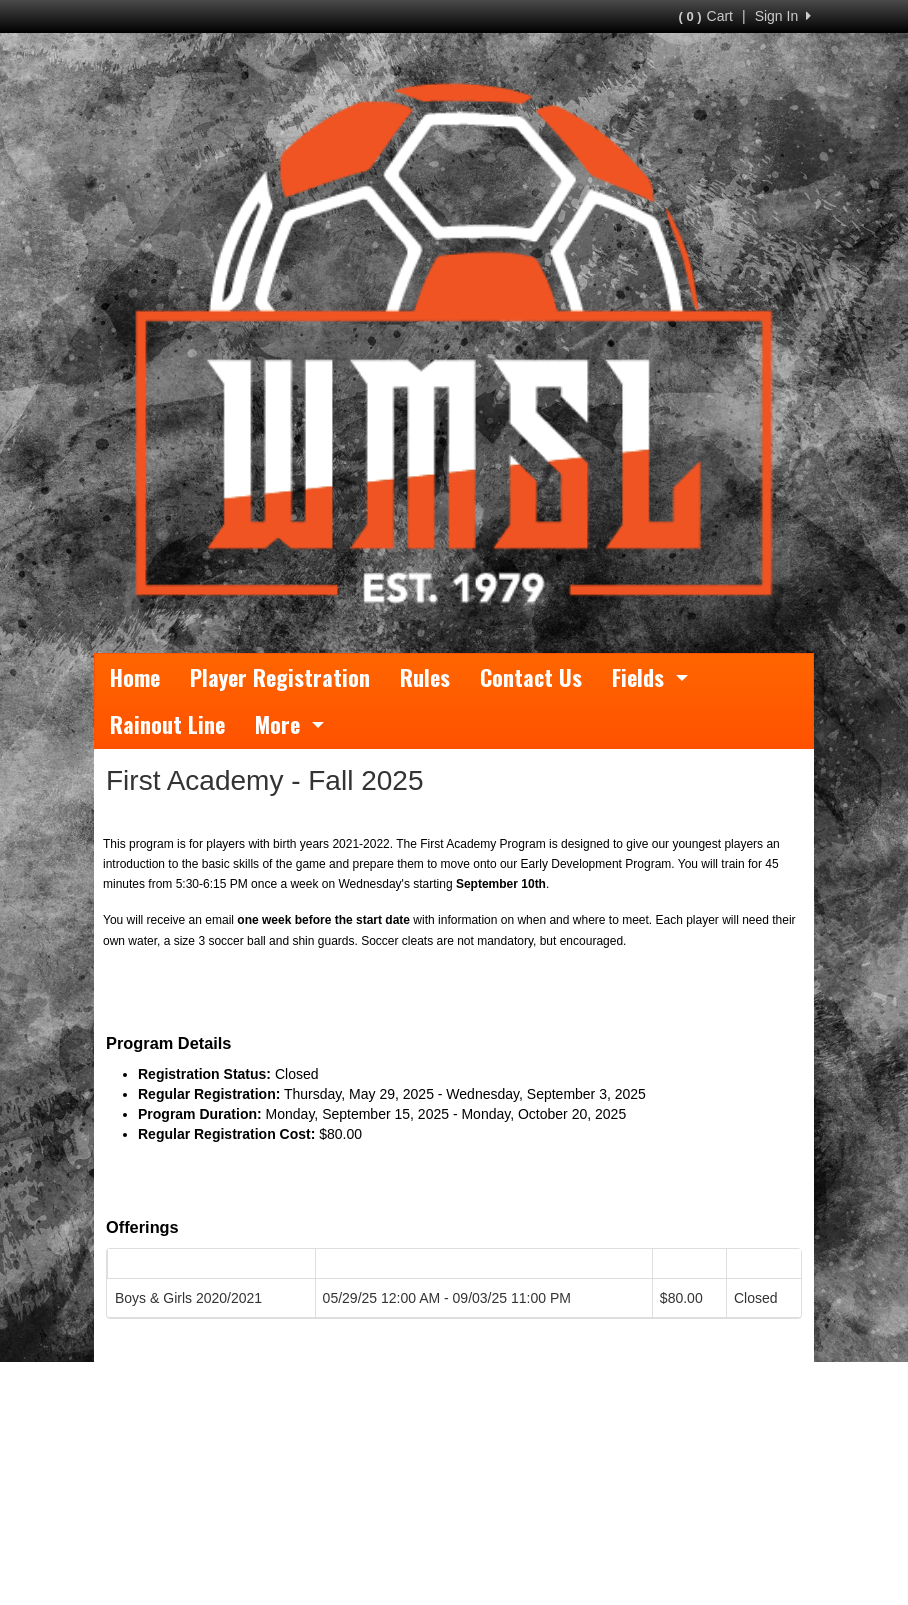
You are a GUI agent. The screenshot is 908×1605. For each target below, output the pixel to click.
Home (135, 677)
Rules (425, 677)
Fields (650, 677)
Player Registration (280, 677)
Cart (706, 16)
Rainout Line (167, 724)
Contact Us (531, 677)
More (289, 724)
